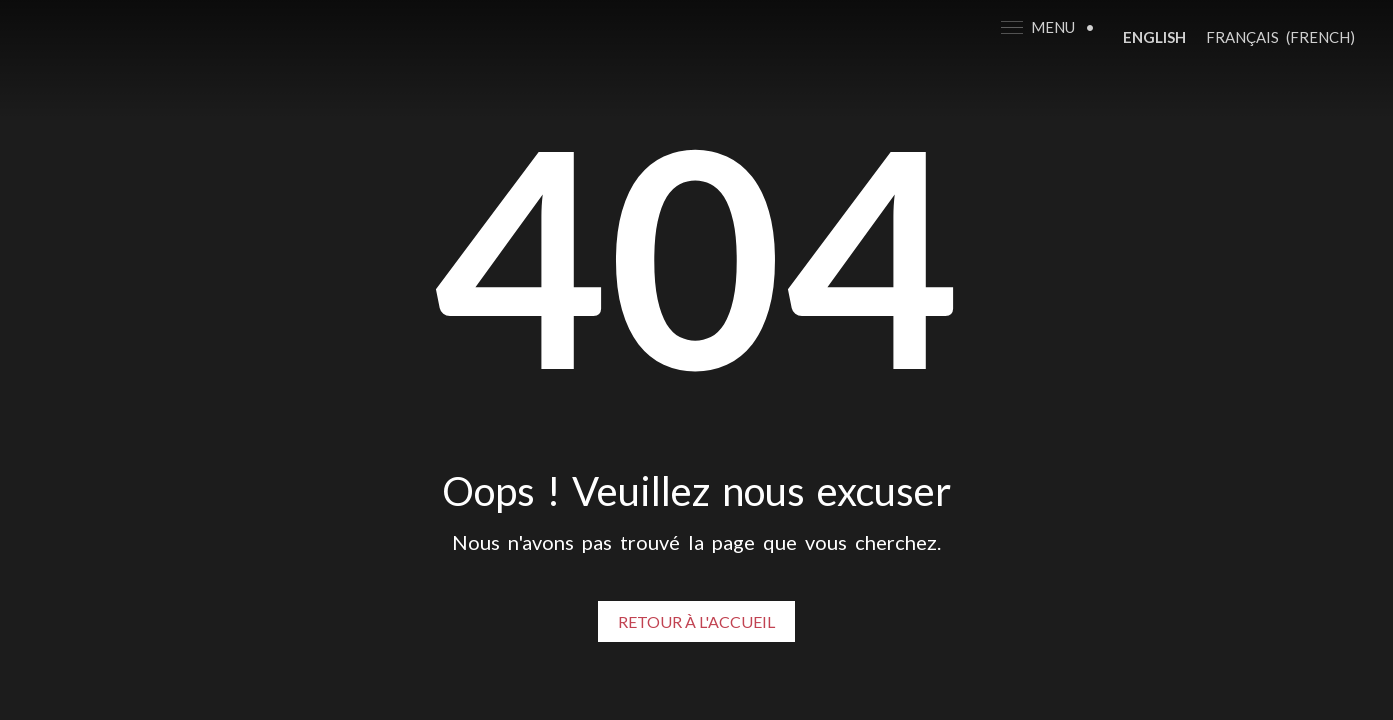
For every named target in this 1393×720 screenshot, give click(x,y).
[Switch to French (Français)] (1280, 37)
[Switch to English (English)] (1154, 37)
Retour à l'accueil (696, 621)
